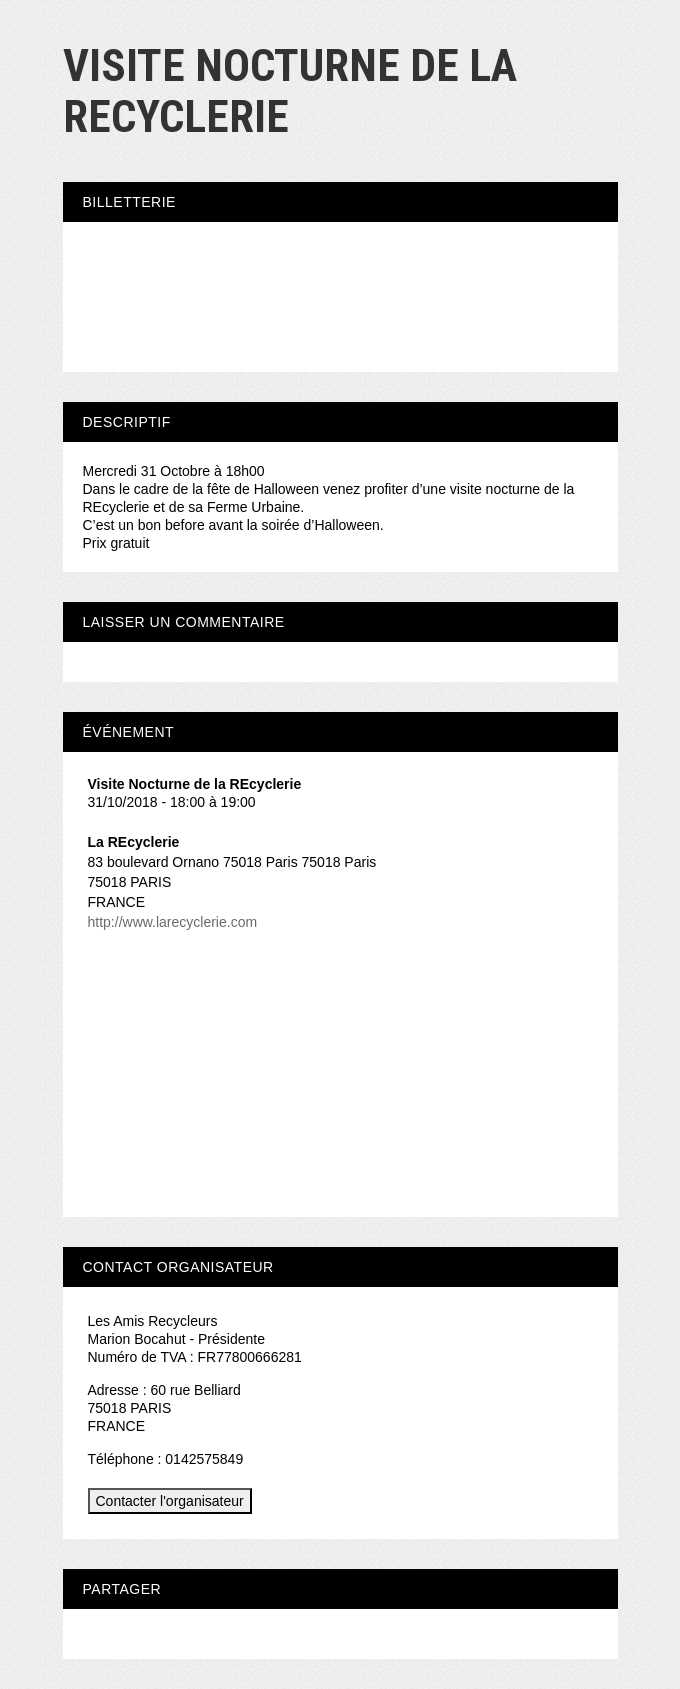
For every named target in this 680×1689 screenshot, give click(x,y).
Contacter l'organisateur (170, 1501)
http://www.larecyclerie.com (173, 922)
